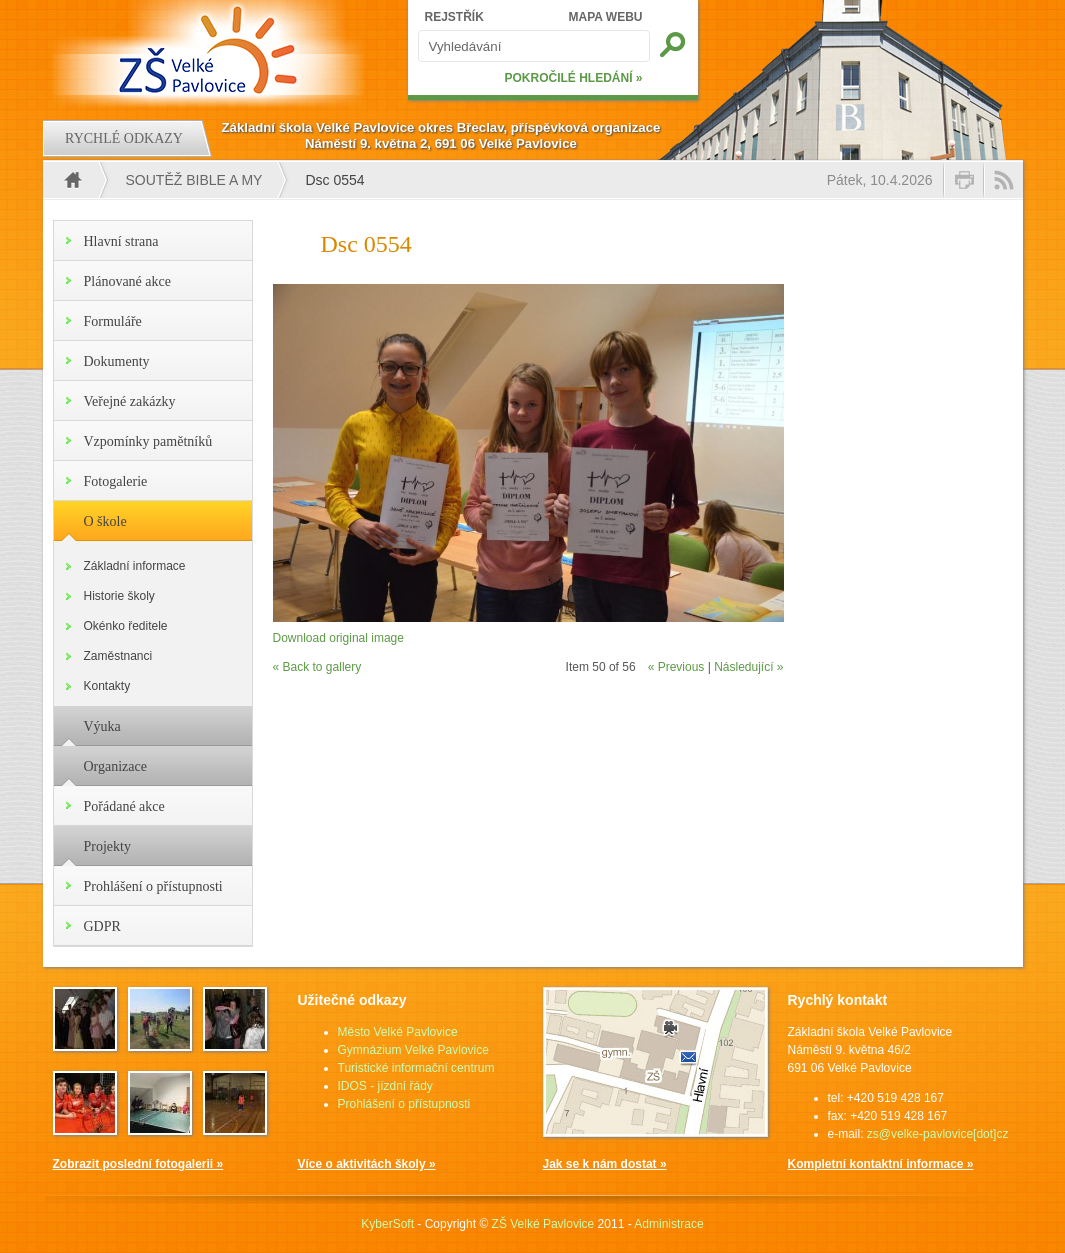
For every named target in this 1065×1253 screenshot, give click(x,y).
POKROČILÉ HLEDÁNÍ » (573, 78)
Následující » (748, 667)
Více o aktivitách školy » (367, 1164)
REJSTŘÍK (454, 17)
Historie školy (119, 596)
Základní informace (135, 566)
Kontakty (107, 686)
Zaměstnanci (118, 656)
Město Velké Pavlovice (398, 1032)
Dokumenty (117, 361)
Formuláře (113, 321)
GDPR (102, 926)
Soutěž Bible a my (194, 180)
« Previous (676, 667)
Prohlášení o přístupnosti (153, 886)
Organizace (115, 766)
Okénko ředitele (126, 626)
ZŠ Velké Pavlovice (543, 1224)
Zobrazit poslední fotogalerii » (138, 1164)
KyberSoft (387, 1224)
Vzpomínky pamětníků (148, 441)
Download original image (338, 638)
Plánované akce (127, 281)
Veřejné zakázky (130, 401)
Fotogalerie (116, 481)
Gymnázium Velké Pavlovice (413, 1050)
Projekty (107, 846)
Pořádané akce (124, 806)
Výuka (102, 726)
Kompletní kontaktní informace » (881, 1164)
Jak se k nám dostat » (605, 1164)
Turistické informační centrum (416, 1068)
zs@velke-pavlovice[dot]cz (938, 1134)
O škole (105, 521)
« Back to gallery (317, 667)
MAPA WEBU (606, 17)
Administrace (668, 1224)
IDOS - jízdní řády (385, 1086)
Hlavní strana (121, 241)
